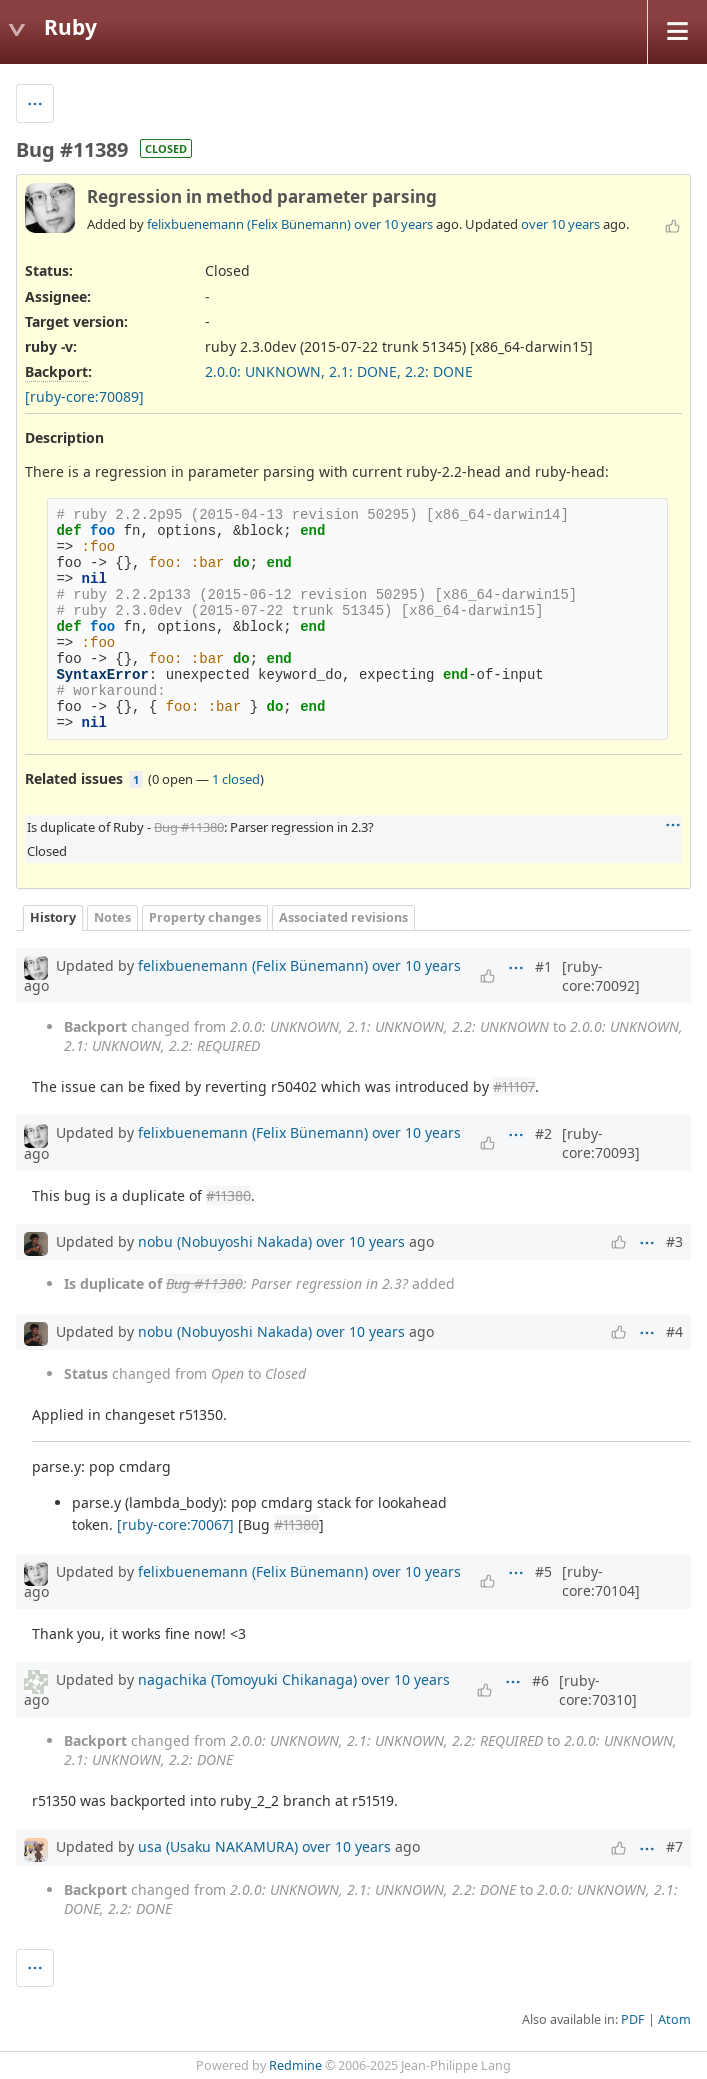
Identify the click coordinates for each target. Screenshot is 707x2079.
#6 (540, 1680)
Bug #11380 (189, 827)
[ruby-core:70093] (601, 1143)
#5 (543, 1571)
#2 (543, 1133)
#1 (543, 966)
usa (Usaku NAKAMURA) (218, 1846)
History (53, 917)
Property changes (205, 917)
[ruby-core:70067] (175, 1524)
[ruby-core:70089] (84, 396)
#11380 (228, 1195)
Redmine (295, 2065)
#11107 (514, 1086)
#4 (674, 1331)
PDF (633, 2019)
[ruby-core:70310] (598, 1690)
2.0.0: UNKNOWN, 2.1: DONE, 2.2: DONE (339, 371)
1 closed (236, 779)
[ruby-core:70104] (601, 1581)
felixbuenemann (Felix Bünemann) (249, 224)
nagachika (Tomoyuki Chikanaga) (247, 1679)
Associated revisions (343, 917)
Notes (112, 917)
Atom (674, 2019)
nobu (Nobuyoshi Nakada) (225, 1241)
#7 (674, 1846)
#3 (674, 1241)
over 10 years (393, 224)
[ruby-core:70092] (601, 976)
